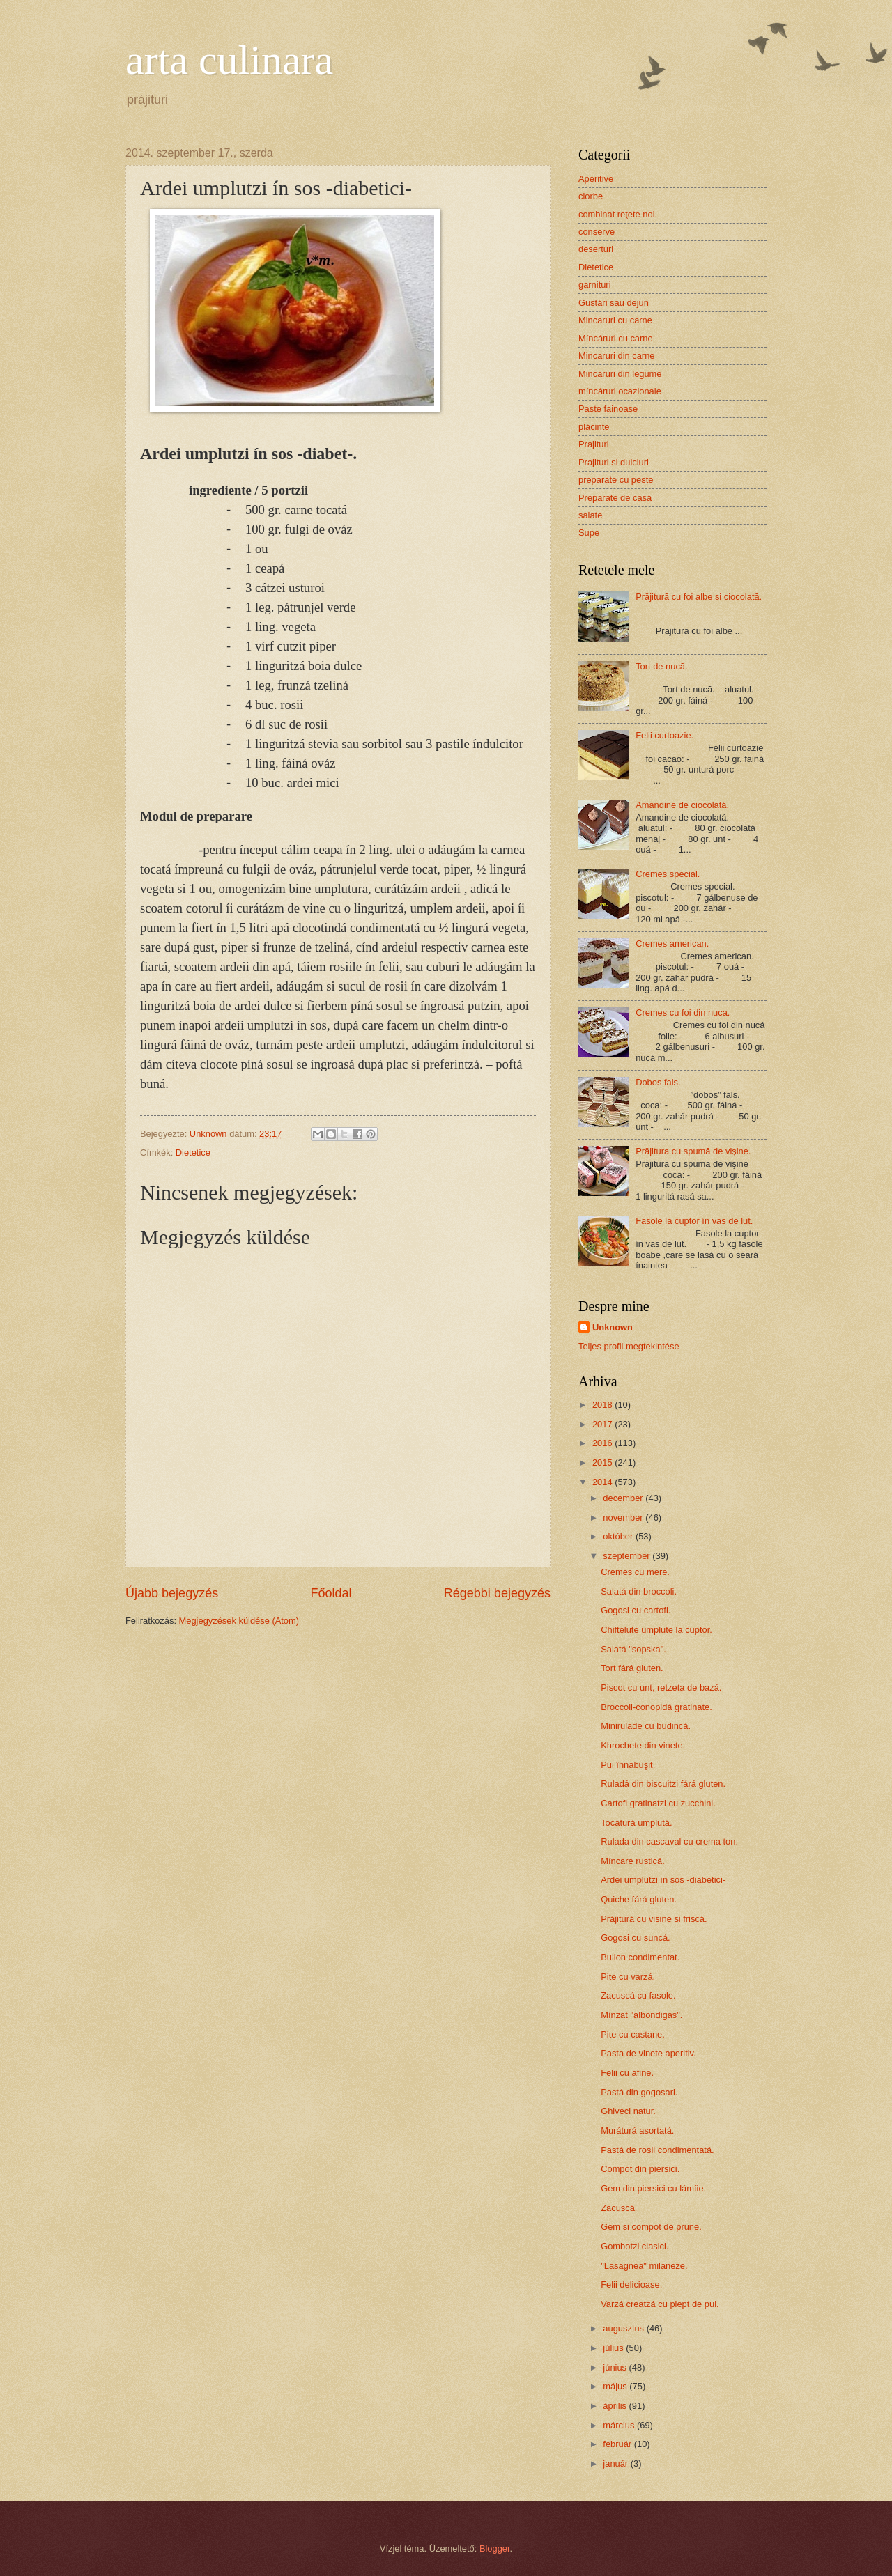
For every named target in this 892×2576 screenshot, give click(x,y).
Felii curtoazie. (664, 735)
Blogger (494, 2548)
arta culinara (229, 60)
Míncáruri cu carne (615, 338)
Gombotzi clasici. (634, 2246)
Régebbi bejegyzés (497, 1593)
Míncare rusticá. (633, 1861)
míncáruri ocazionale (619, 391)
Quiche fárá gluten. (639, 1899)
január (616, 2463)
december (624, 1498)
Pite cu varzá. (628, 1976)
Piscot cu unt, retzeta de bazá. (661, 1687)
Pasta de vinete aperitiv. (648, 2053)
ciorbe (590, 196)
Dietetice (193, 1152)
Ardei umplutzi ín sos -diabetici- (663, 1880)
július (614, 2348)
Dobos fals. (658, 1082)
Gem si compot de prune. (651, 2226)
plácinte (593, 426)
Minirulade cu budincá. (646, 1726)
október (619, 1536)
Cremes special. (668, 874)
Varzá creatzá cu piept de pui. (659, 2304)
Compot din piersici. (640, 2169)
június (616, 2367)
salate (590, 515)
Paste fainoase (608, 408)
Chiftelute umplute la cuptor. (656, 1629)
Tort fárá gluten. (632, 1668)
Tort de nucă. (661, 666)
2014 (603, 1482)
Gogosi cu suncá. (635, 1937)
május (616, 2386)
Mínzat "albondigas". (641, 2015)
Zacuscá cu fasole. (638, 1995)
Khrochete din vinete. (643, 1745)
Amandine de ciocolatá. (682, 805)
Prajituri (593, 444)
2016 (603, 1443)
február (618, 2444)
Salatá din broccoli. (639, 1591)
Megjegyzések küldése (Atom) (239, 1620)
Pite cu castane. (633, 2034)
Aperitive (595, 178)
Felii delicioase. (631, 2284)
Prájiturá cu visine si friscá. (654, 1919)
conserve (596, 231)
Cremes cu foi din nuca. (683, 1012)
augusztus (624, 2328)
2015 (603, 1462)
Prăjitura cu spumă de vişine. (693, 1151)
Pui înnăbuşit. (628, 1765)
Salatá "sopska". (633, 1649)
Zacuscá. (619, 2208)
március (620, 2425)
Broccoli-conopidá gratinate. (656, 1707)
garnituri (594, 284)
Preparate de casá (615, 497)
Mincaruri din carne (616, 355)
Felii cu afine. (627, 2072)
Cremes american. (672, 943)
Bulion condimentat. (640, 1957)
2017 (603, 1424)
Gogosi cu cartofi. (635, 1610)
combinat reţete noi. (617, 214)
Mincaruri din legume (620, 373)
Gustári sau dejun (613, 302)
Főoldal (330, 1593)
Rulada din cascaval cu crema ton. (669, 1841)
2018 (603, 1404)
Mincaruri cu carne (615, 320)
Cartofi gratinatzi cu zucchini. (658, 1803)
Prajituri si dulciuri (613, 462)
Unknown (612, 1327)
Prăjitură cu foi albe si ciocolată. (699, 596)
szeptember (627, 1556)
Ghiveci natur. (628, 2111)
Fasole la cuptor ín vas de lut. (694, 1221)
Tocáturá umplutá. (636, 1822)
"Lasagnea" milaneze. (644, 2265)
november (624, 1517)
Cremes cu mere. (635, 1572)
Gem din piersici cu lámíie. (653, 2188)
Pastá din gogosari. (639, 2092)
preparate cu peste (615, 479)
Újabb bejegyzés (171, 1593)
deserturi (595, 249)
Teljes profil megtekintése (628, 1346)
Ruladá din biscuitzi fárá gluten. (663, 1783)
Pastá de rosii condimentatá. (657, 2150)
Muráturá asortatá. (637, 2130)
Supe (588, 532)
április (616, 2405)
